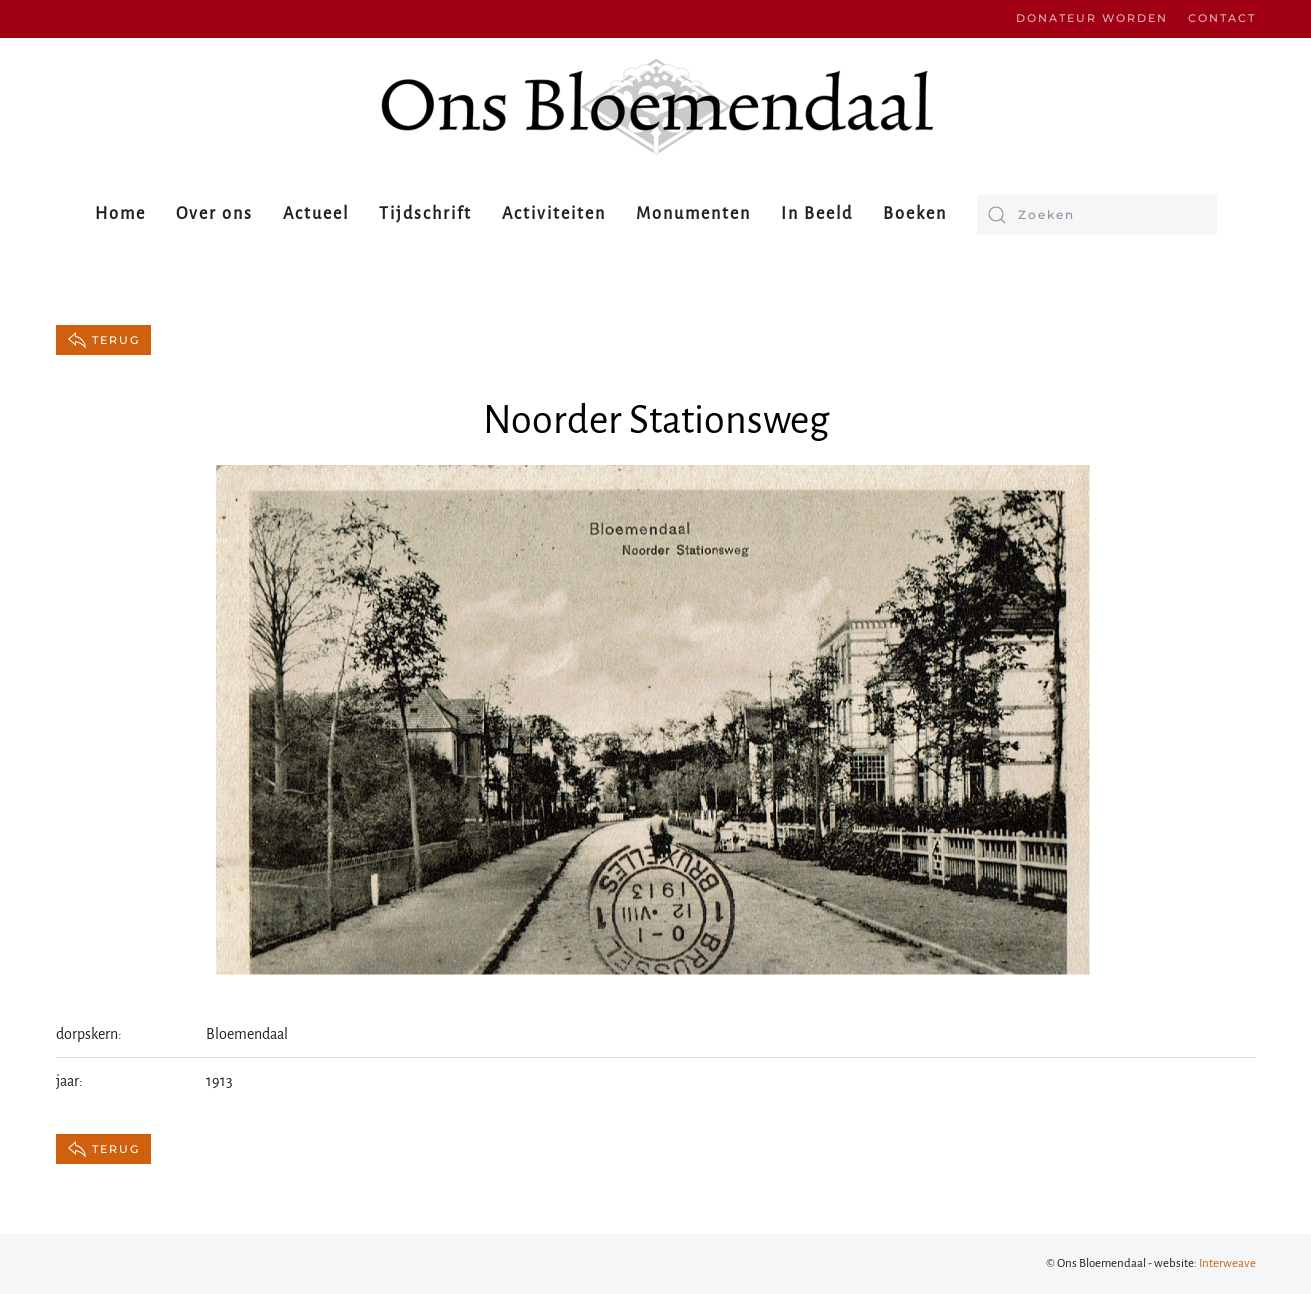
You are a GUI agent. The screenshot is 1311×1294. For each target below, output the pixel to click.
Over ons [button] (214, 214)
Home (120, 214)
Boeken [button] (915, 214)
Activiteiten (554, 214)
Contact (1222, 18)
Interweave (1227, 1263)
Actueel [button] (316, 214)
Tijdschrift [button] (425, 214)
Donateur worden (1092, 18)
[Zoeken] (1097, 215)
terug (103, 340)
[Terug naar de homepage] (656, 106)
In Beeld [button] (817, 214)
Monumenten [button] (693, 214)
